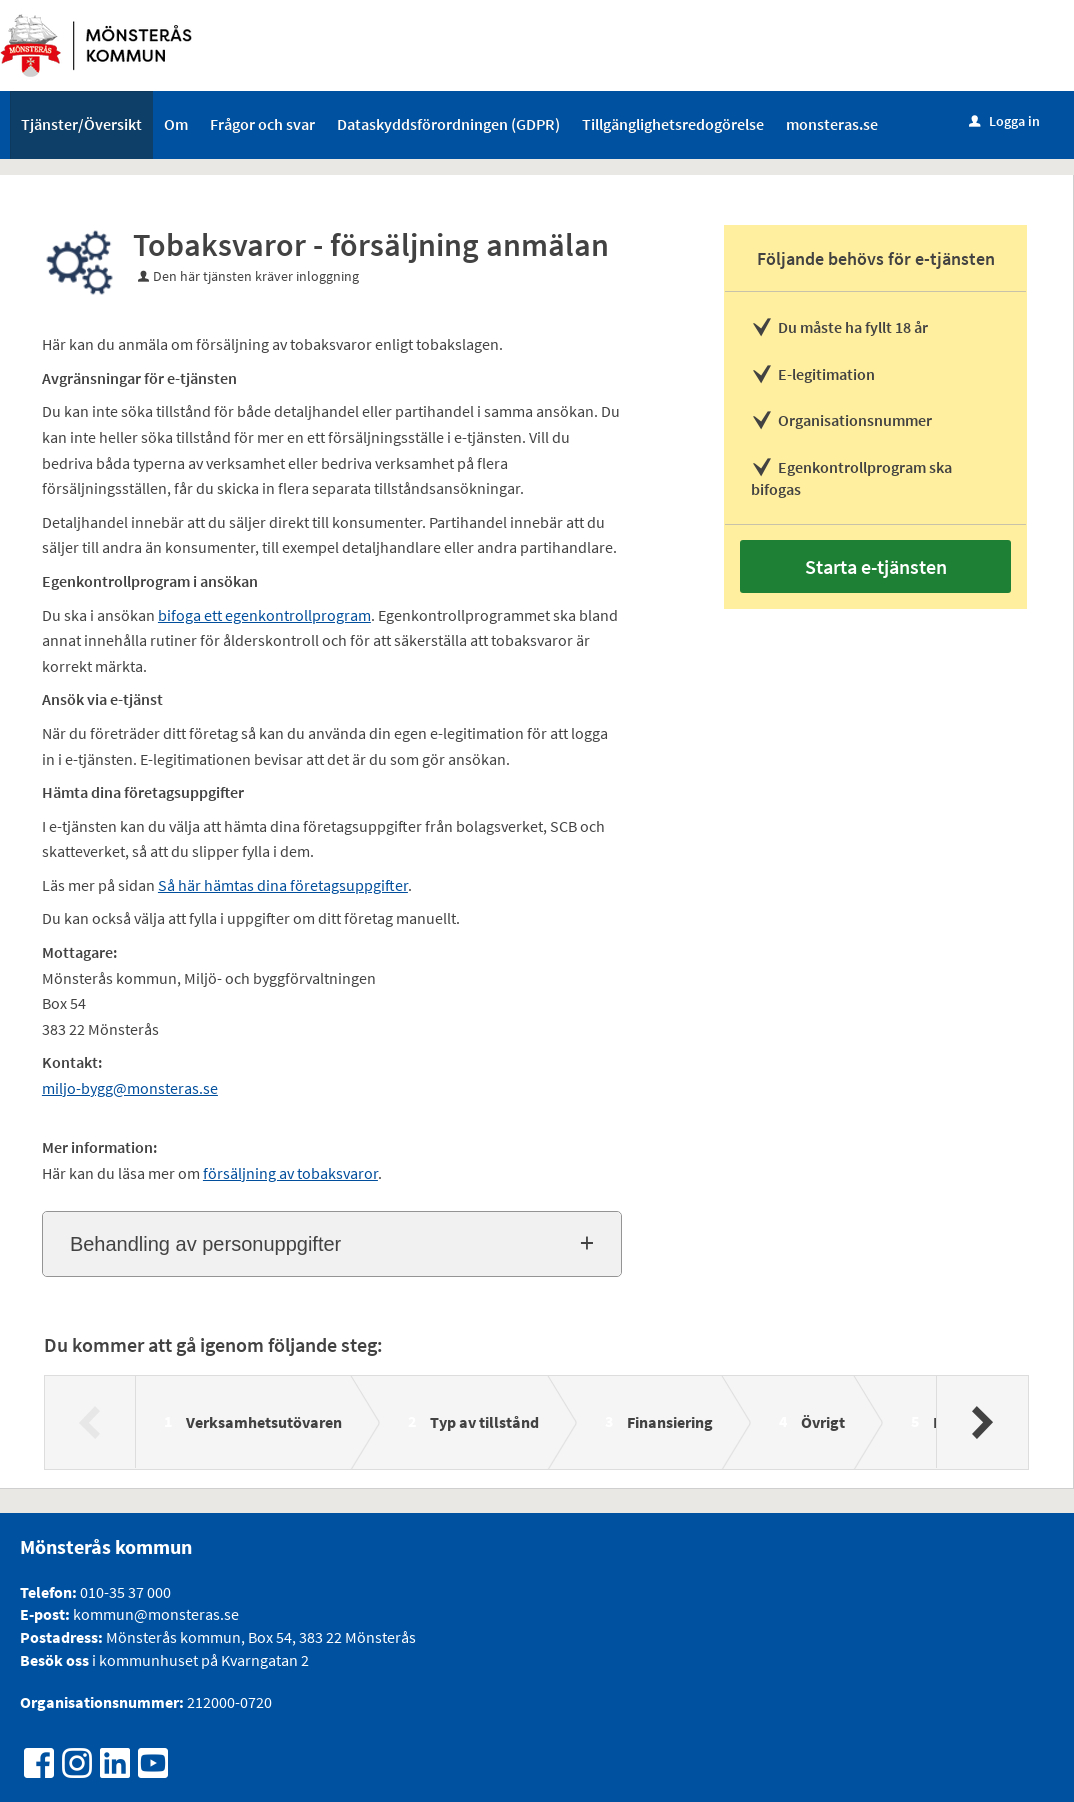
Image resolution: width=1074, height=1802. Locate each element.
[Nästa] (981, 1422)
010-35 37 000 (125, 1592)
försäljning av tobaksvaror (290, 1173)
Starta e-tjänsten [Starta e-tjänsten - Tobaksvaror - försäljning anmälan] (876, 566)
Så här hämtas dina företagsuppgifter (283, 885)
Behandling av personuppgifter (205, 1244)
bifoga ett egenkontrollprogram (264, 615)
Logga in (1004, 121)
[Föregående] (90, 1422)
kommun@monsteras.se (154, 1614)
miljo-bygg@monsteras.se (130, 1088)
